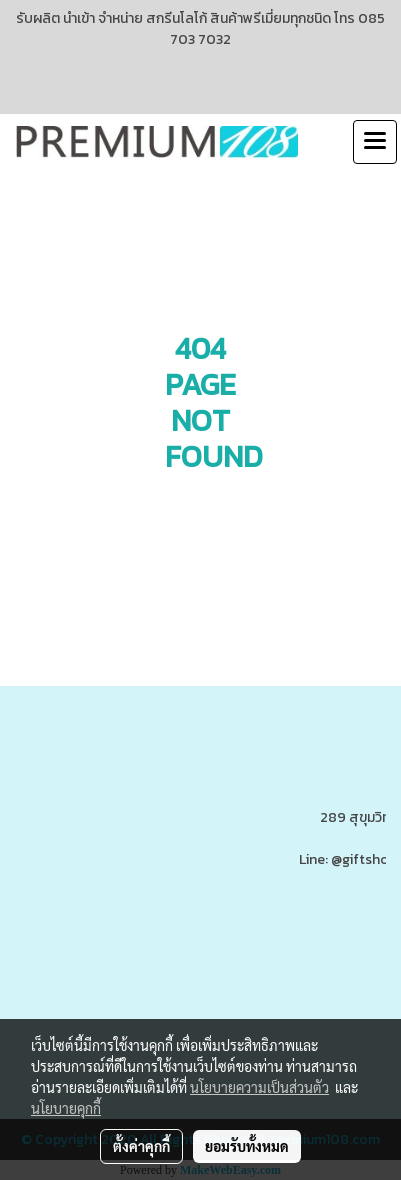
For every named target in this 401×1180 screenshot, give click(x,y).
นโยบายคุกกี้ (66, 1108)
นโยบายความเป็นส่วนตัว (259, 1087)
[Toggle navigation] (375, 142)
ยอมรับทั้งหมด (247, 1146)
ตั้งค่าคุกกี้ (141, 1146)
